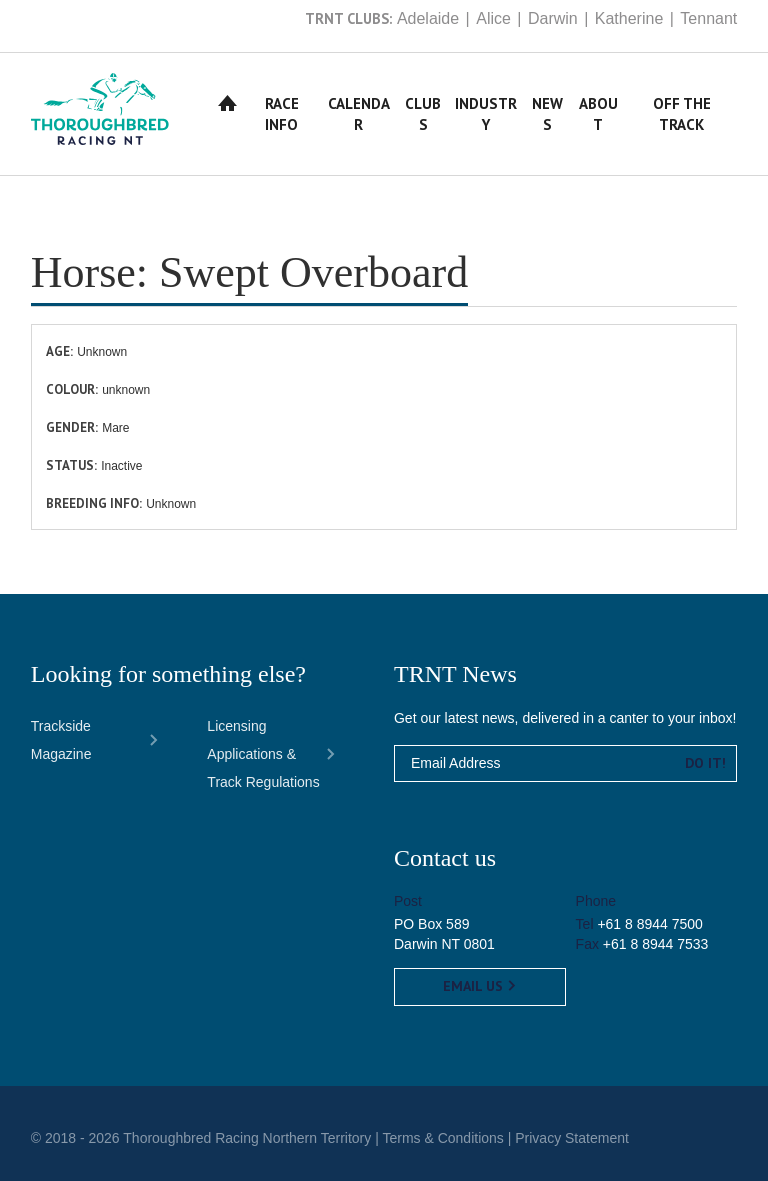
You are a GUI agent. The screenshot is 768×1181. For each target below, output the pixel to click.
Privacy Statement (572, 1138)
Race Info (282, 114)
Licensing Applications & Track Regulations (263, 754)
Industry (486, 114)
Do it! (705, 763)
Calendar (359, 114)
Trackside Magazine (61, 740)
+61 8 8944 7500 (650, 924)
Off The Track (682, 114)
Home (228, 103)
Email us (480, 986)
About (598, 114)
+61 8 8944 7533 (656, 944)
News (547, 114)
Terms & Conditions (442, 1138)
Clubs (423, 114)
